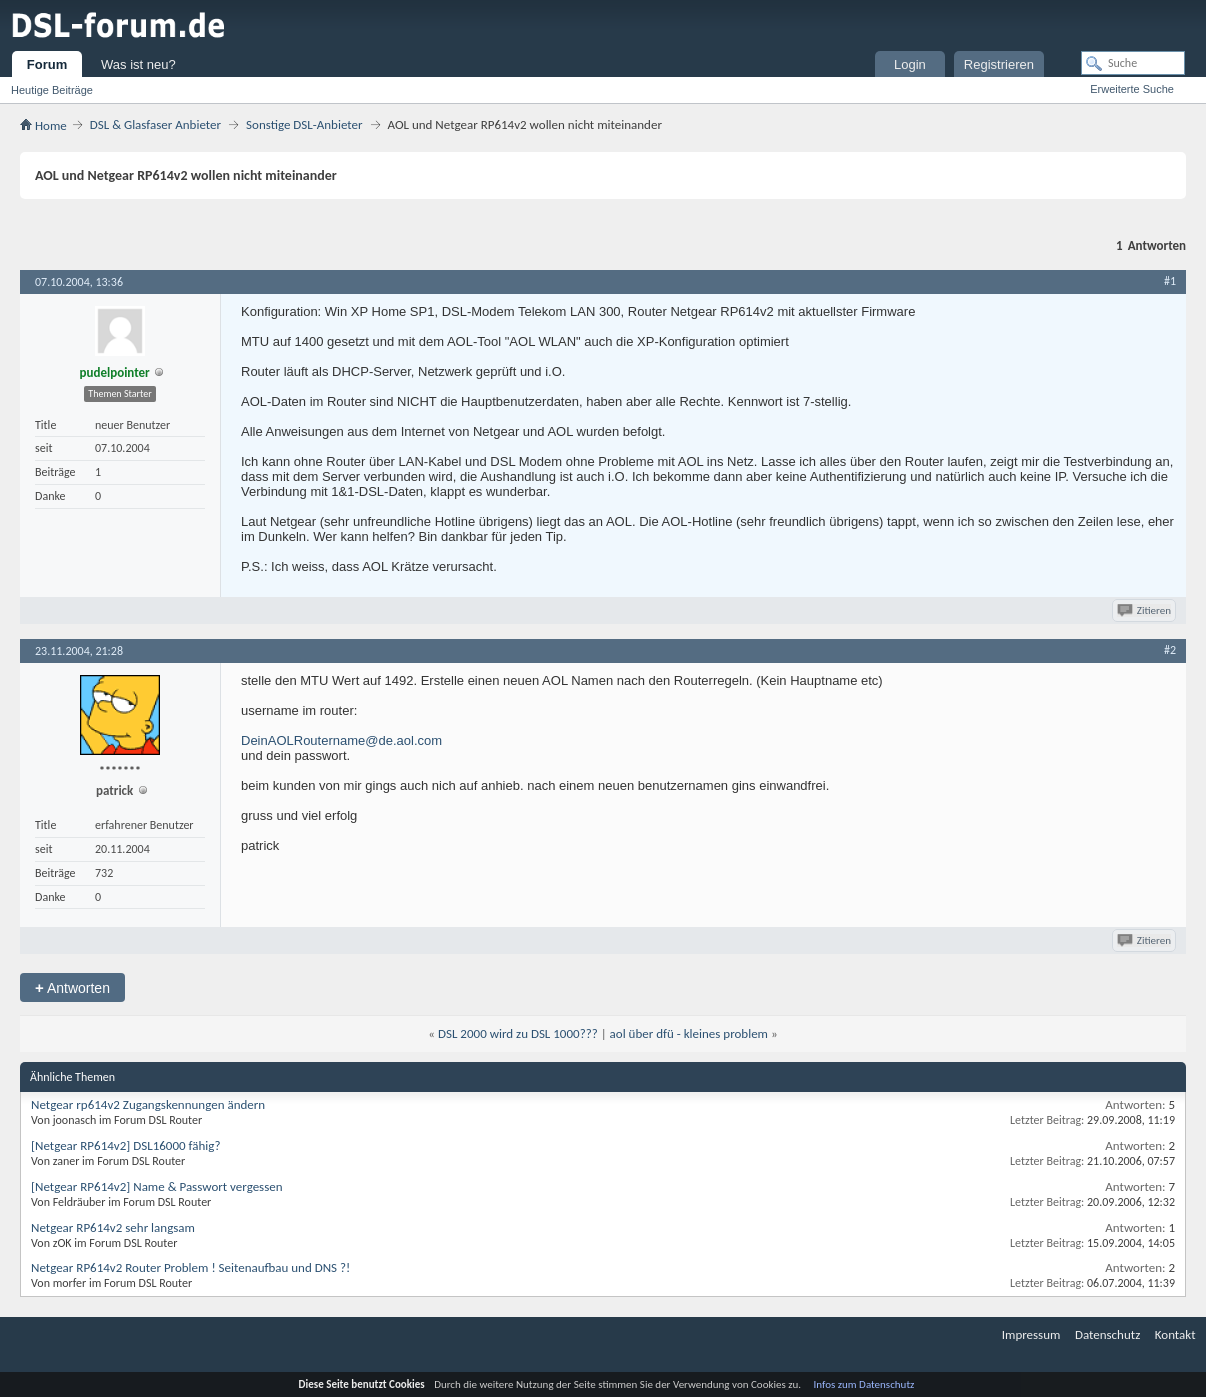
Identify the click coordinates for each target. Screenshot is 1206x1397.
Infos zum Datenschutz (864, 1384)
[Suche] (1133, 63)
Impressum (1031, 1334)
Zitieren (1145, 610)
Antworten (72, 987)
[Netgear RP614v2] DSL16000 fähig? (125, 1145)
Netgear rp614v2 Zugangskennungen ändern (148, 1104)
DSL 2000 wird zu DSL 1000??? (518, 1033)
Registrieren (999, 64)
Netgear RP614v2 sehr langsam (113, 1227)
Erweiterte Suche (1132, 89)
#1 (1170, 281)
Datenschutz (1107, 1334)
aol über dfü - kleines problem (689, 1033)
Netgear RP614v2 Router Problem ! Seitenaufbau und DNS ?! (190, 1267)
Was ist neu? (138, 64)
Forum (47, 64)
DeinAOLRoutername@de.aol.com (341, 740)
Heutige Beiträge (52, 90)
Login (910, 64)
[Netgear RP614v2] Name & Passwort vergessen (157, 1186)
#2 (1170, 650)
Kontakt (1175, 1334)
